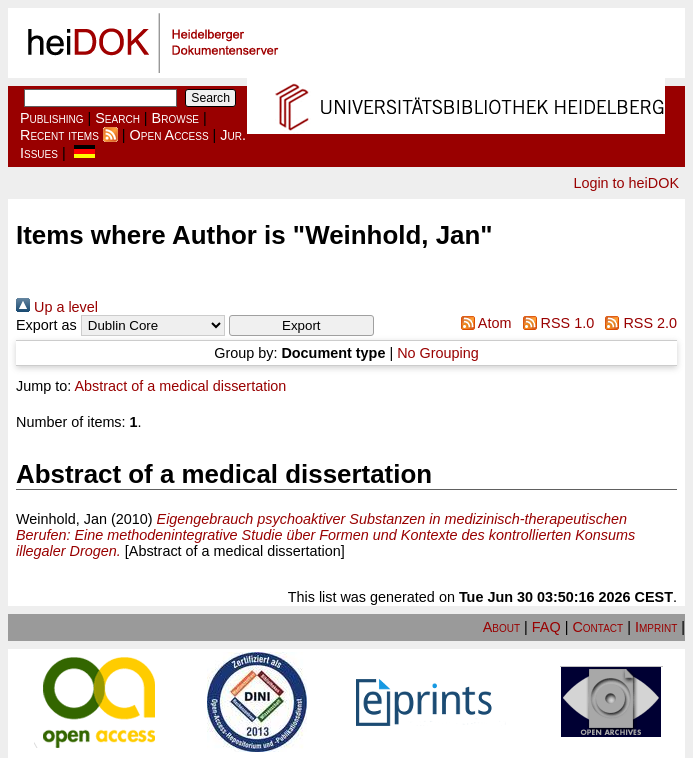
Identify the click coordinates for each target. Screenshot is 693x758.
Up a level (57, 307)
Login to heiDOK (626, 183)
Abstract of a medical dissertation (180, 386)
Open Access (169, 135)
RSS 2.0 (637, 323)
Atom (482, 323)
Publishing (52, 118)
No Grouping (438, 353)
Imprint (656, 627)
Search (117, 118)
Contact (597, 627)
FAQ (546, 627)
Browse (175, 118)
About (501, 627)
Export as (46, 325)
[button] (301, 325)
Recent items (59, 135)
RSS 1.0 (554, 323)
